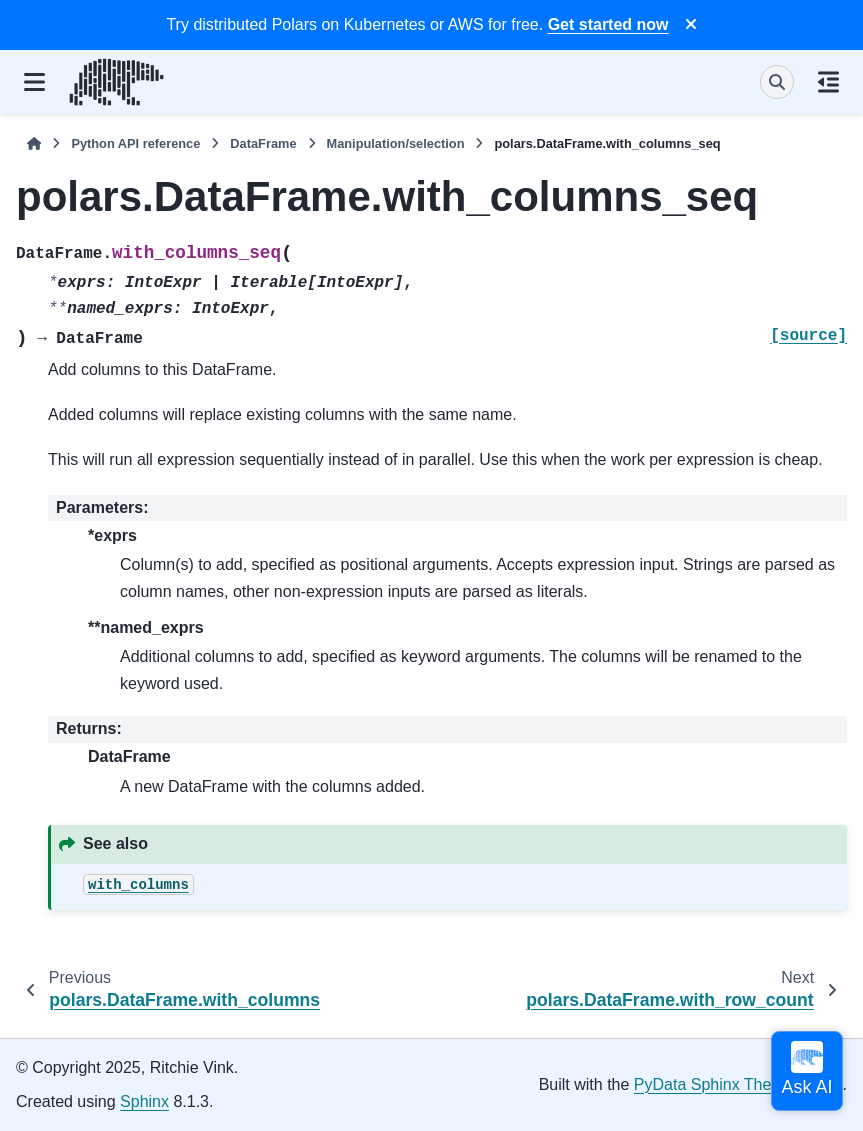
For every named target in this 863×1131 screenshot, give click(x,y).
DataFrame (263, 143)
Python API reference (135, 143)
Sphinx (144, 1101)
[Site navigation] (34, 82)
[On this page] (828, 82)
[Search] (777, 82)
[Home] (34, 143)
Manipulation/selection (396, 143)
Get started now (608, 24)
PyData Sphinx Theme (714, 1084)
